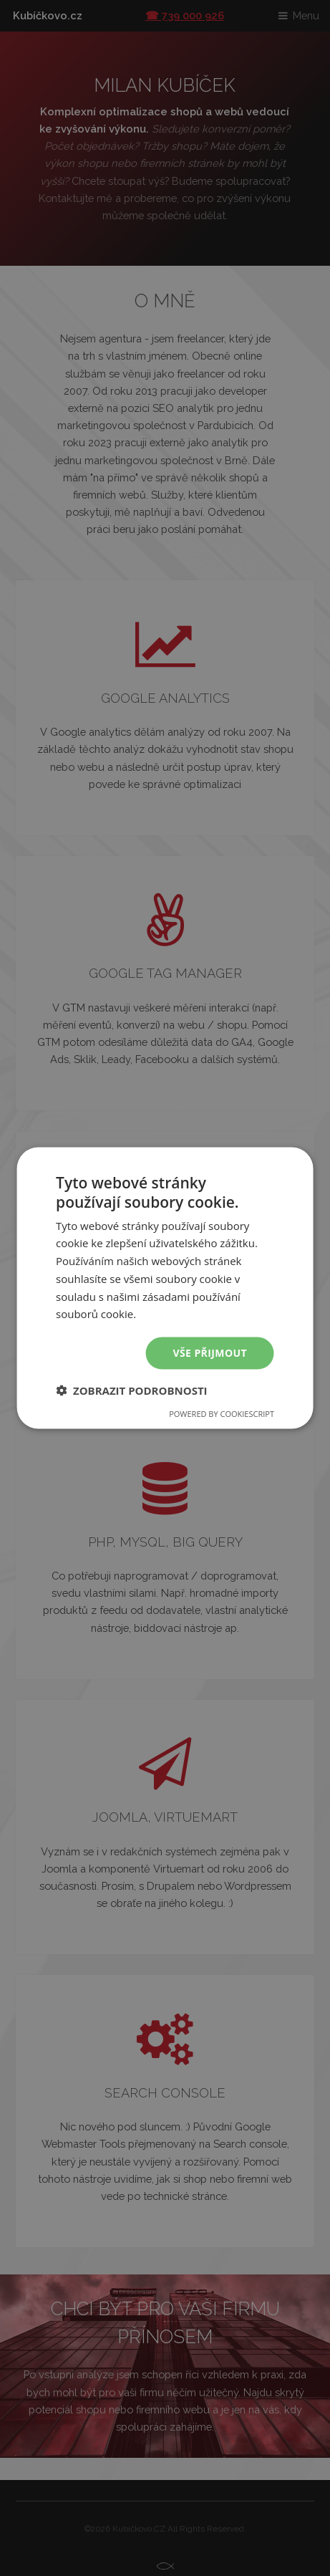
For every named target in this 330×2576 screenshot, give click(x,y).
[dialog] (165, 1288)
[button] (132, 1389)
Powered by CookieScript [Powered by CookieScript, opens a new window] (221, 1413)
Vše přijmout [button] (210, 1353)
